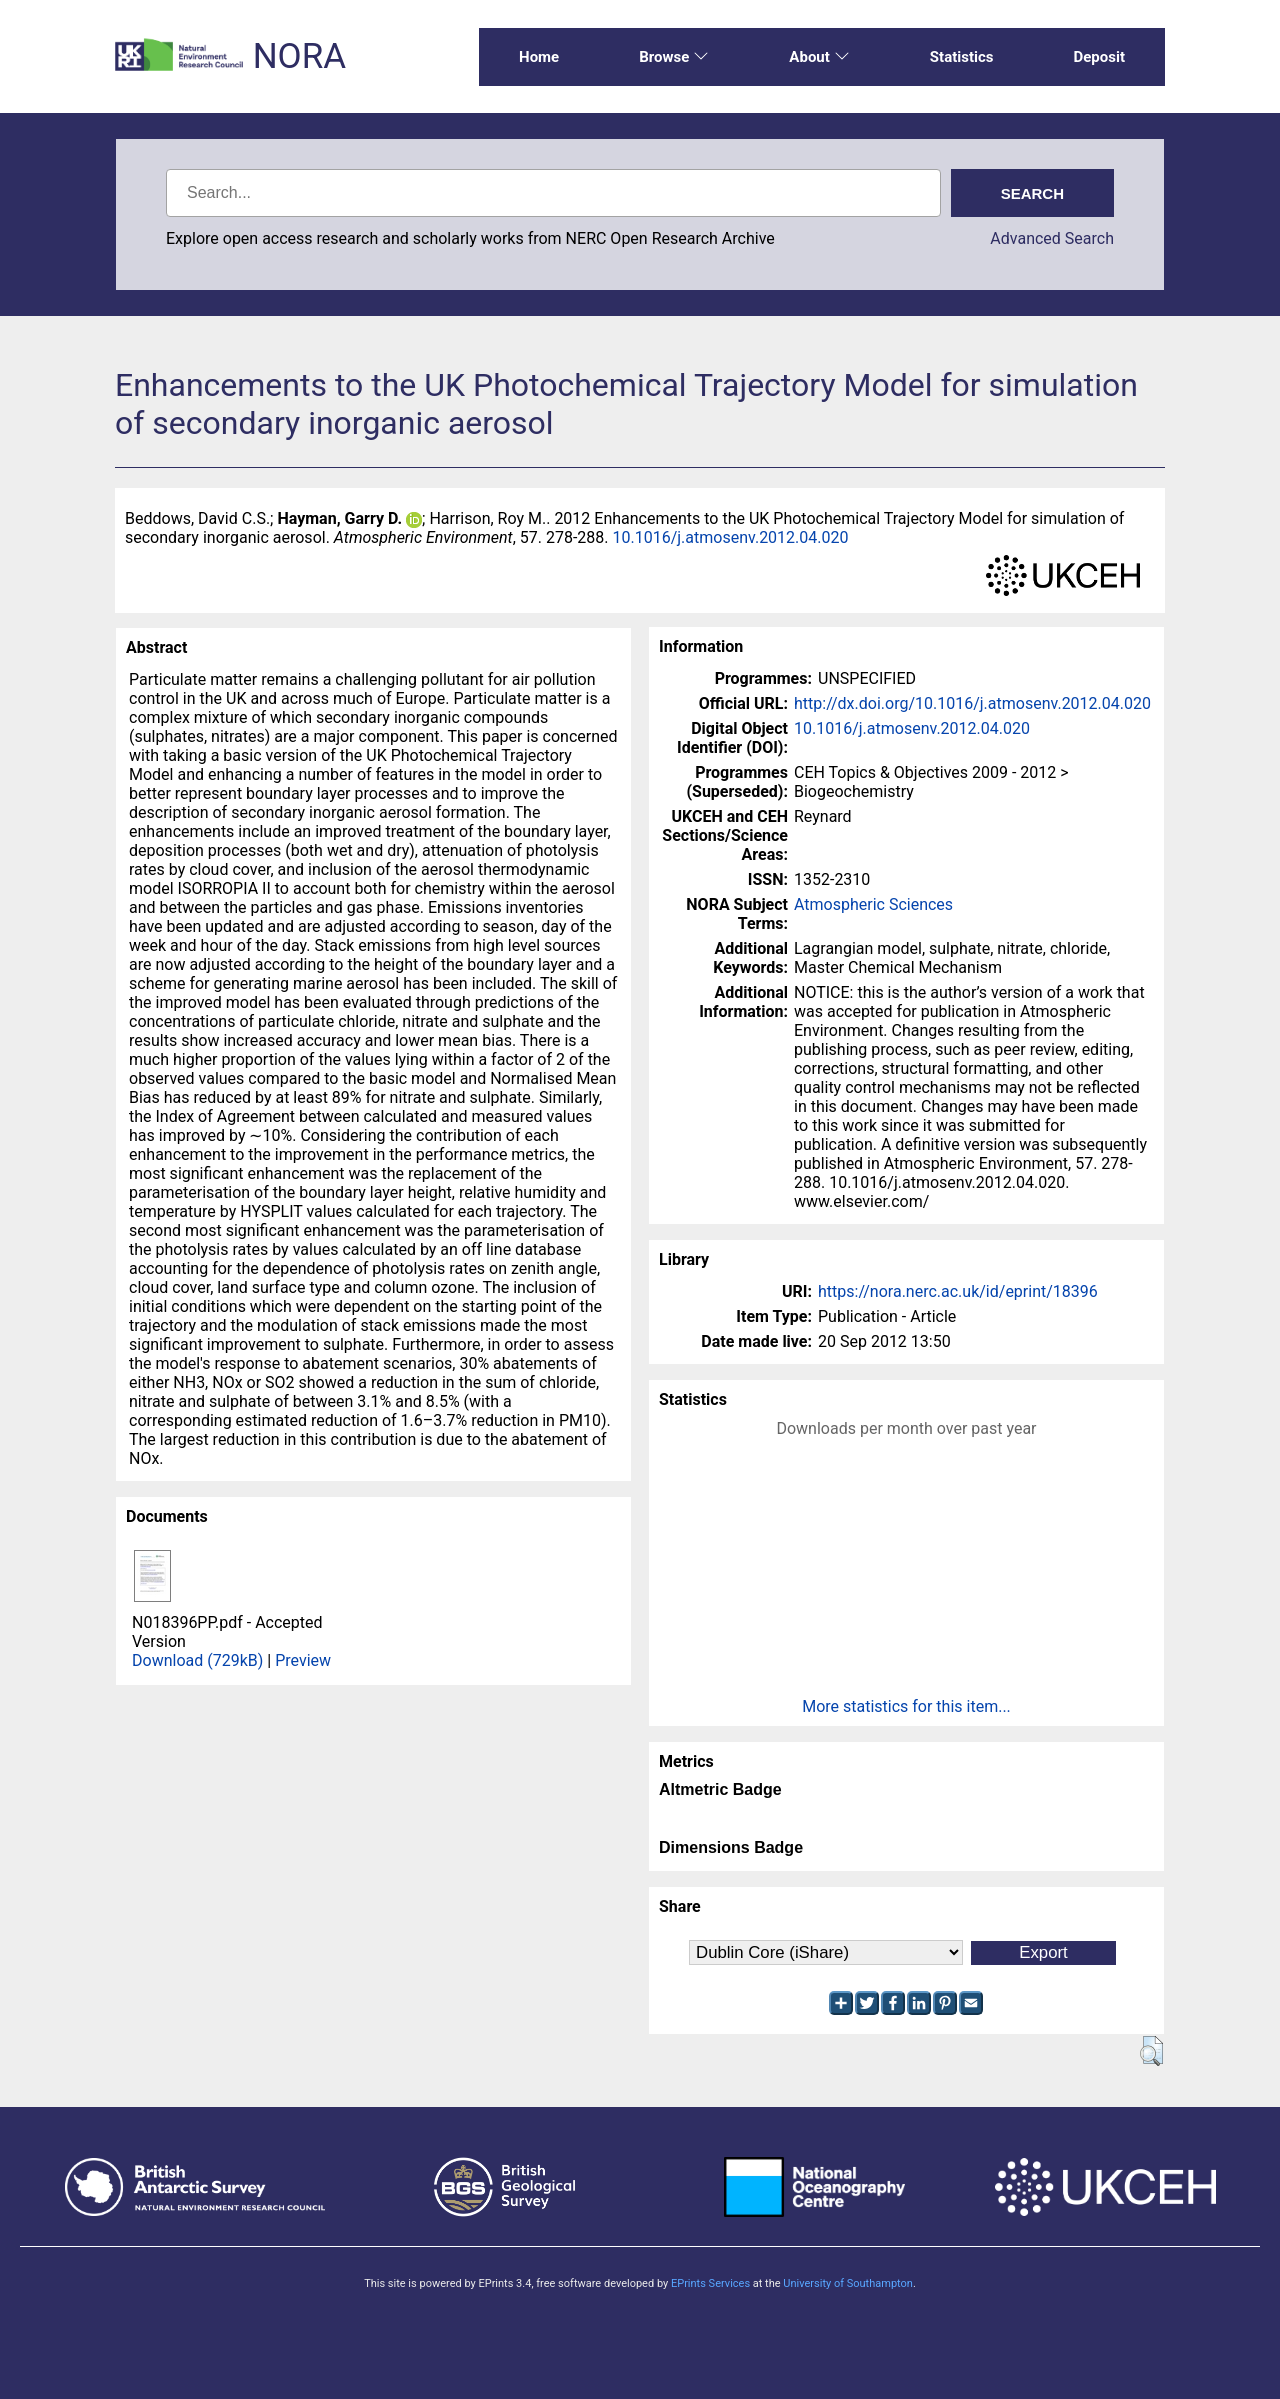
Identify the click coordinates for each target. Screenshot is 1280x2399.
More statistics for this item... (906, 1706)
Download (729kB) (197, 1660)
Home (539, 57)
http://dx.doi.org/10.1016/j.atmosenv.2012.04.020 (972, 703)
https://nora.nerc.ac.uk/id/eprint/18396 (958, 1291)
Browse (674, 57)
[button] (1151, 2051)
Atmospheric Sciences (873, 904)
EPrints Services (710, 2283)
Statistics (962, 57)
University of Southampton (848, 2283)
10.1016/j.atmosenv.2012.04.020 (731, 537)
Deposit (1099, 57)
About (819, 57)
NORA (299, 56)
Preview (303, 1660)
